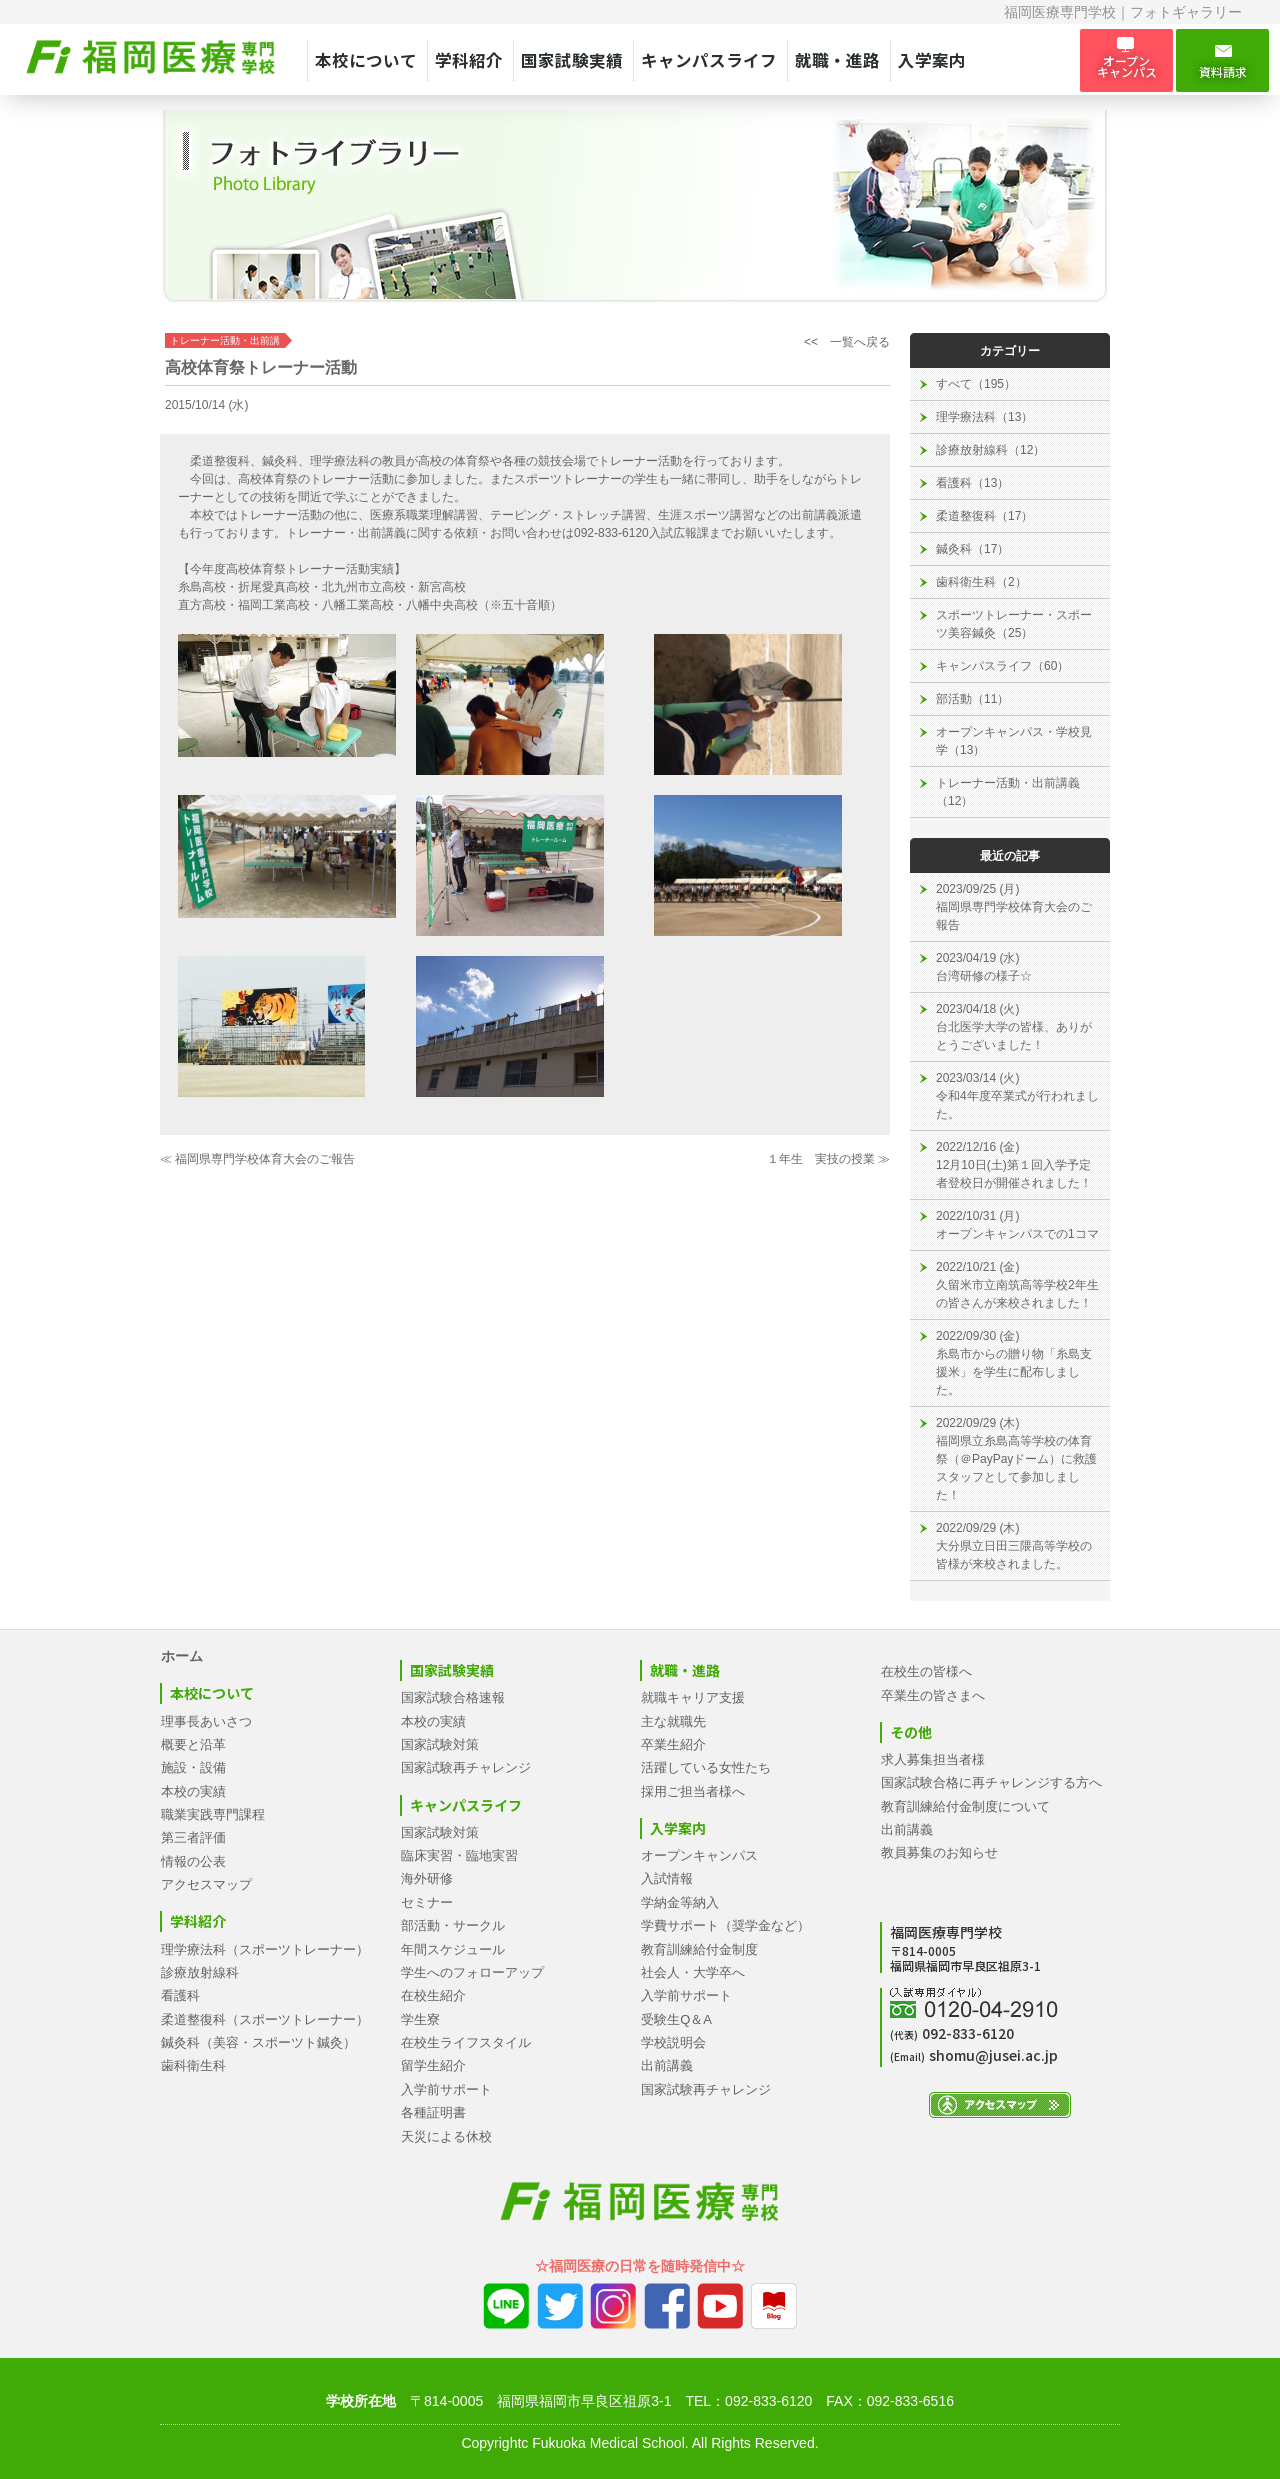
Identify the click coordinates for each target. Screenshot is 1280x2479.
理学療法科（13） (984, 417)
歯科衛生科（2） (981, 582)
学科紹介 (469, 60)
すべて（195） (976, 384)
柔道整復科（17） (984, 516)
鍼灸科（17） (972, 549)
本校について (366, 60)
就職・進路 (837, 60)
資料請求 (1222, 61)
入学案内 (932, 60)
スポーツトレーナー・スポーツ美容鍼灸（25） (1014, 624)
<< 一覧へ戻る (847, 342)
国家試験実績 (572, 60)
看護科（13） (972, 483)
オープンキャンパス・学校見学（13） (1014, 741)
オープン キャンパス (1126, 60)
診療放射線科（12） (990, 450)
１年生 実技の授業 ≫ (828, 1159)
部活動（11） (972, 699)
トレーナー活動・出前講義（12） (1008, 792)
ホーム (182, 1656)
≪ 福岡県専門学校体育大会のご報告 (257, 1159)
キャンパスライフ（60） (1002, 666)
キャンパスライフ (709, 60)
